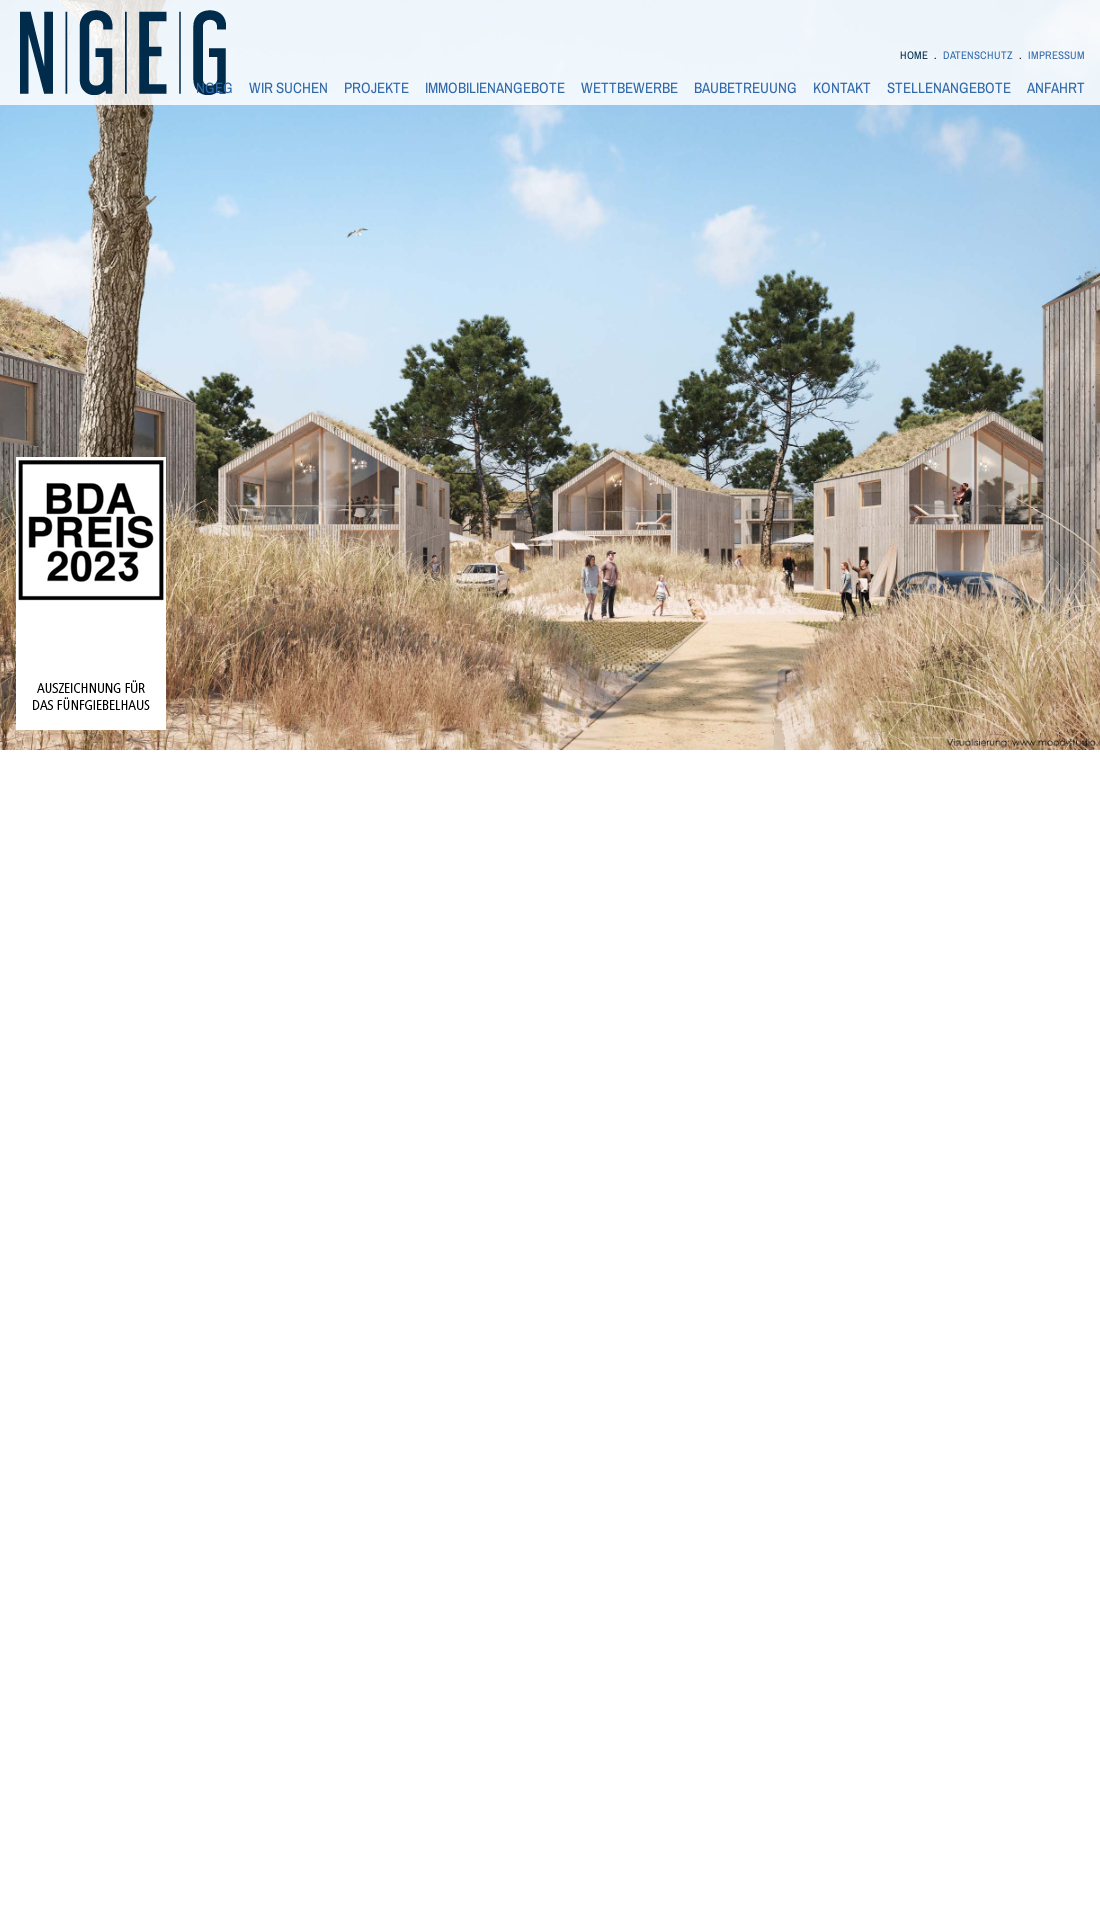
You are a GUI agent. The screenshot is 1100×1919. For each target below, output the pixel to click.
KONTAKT (842, 88)
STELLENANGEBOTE (949, 88)
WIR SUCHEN (288, 88)
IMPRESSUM (1056, 55)
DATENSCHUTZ (978, 55)
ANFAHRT (1056, 88)
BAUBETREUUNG (745, 88)
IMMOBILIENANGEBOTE (495, 88)
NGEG (214, 88)
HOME (914, 55)
